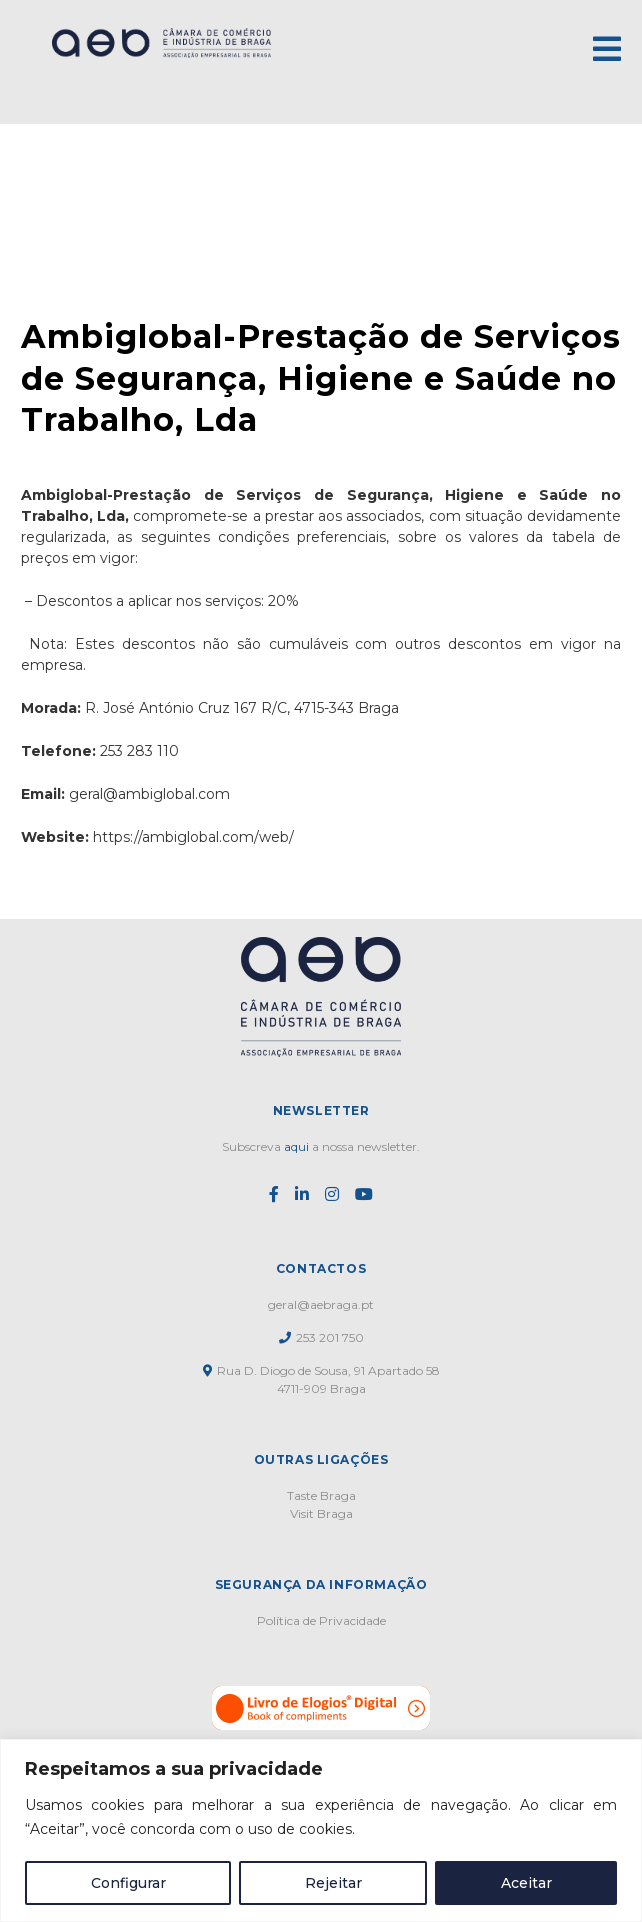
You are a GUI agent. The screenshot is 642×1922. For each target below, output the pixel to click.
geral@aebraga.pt (321, 1304)
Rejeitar (333, 1883)
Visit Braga (321, 1513)
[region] (321, 1830)
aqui (296, 1146)
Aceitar (526, 1883)
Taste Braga (321, 1495)
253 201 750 (321, 1337)
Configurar (128, 1883)
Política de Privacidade (321, 1620)
